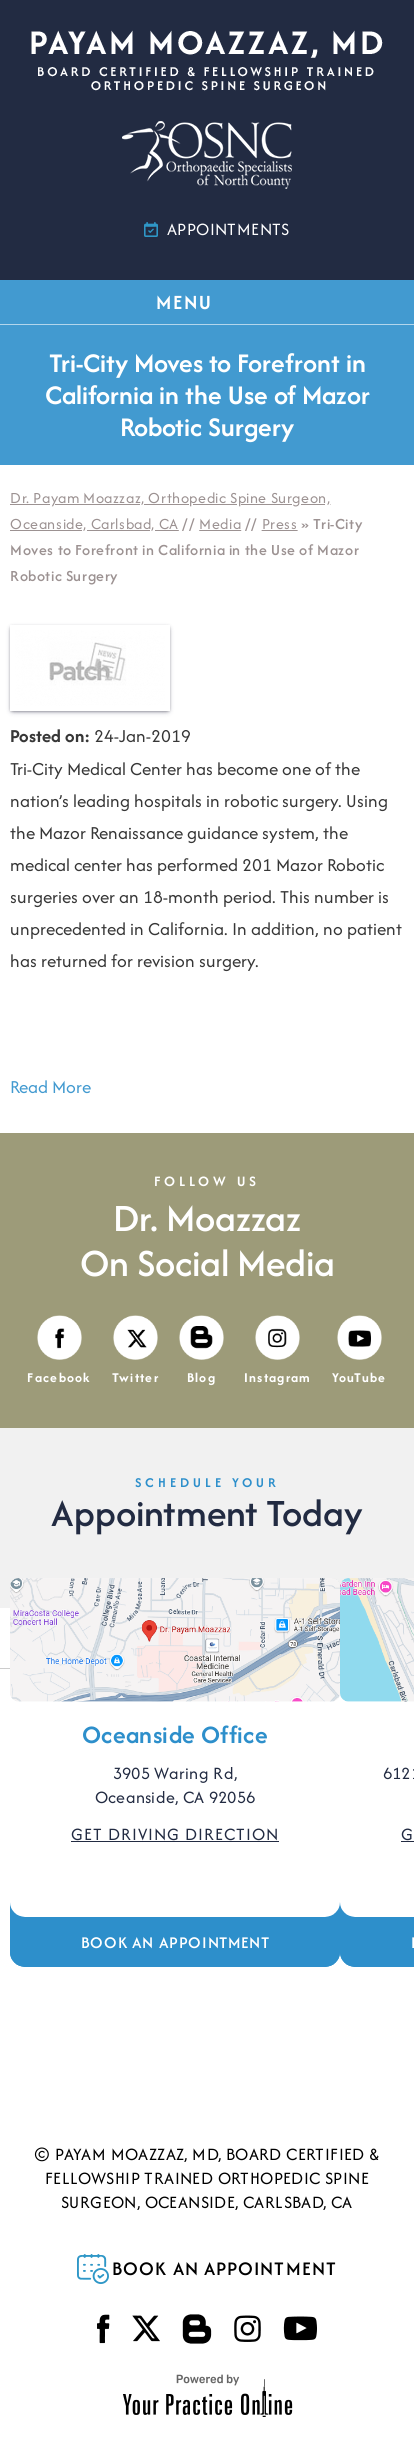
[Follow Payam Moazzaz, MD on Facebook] (59, 1351)
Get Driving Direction (175, 1834)
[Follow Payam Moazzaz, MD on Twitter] (135, 1351)
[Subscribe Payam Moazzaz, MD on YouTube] (359, 1351)
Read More (50, 1086)
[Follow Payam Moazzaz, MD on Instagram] (278, 1351)
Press (280, 523)
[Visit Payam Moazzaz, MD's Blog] (201, 1351)
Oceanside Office (175, 1734)
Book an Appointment (175, 1942)
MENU (206, 302)
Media (220, 523)
